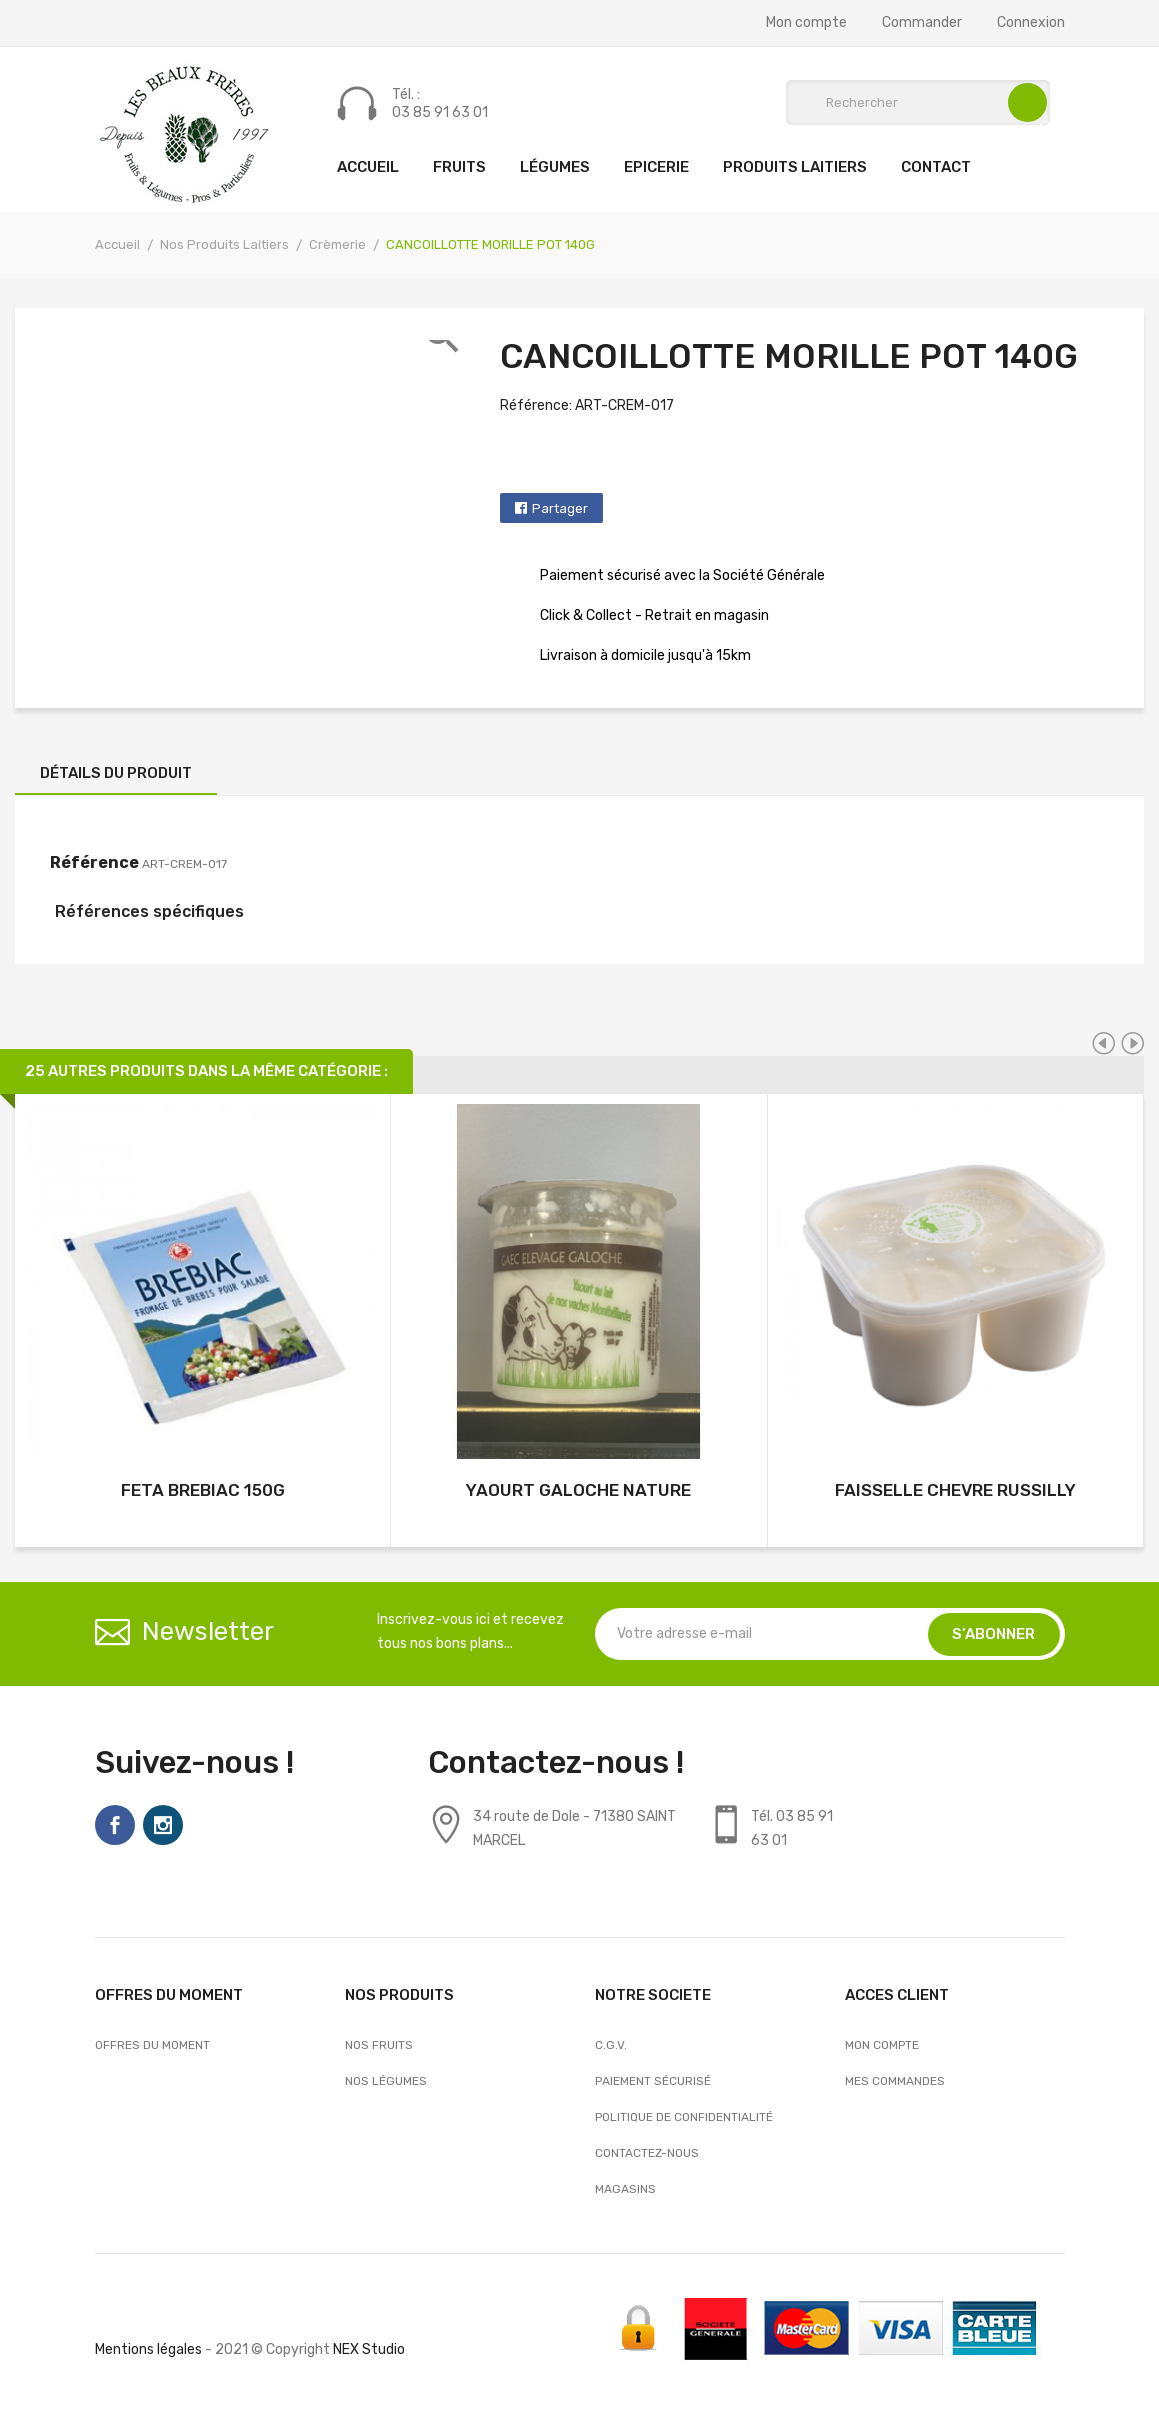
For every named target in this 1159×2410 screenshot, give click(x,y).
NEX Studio (369, 2349)
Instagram (163, 1825)
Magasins (625, 2189)
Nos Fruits (379, 2045)
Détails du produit (116, 773)
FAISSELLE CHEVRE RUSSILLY (955, 1490)
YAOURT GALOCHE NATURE (578, 1490)
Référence (94, 862)
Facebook (115, 1825)
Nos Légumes (386, 2081)
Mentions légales (148, 2349)
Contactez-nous (647, 2153)
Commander (922, 23)
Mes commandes (895, 2081)
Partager (560, 508)
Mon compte (806, 23)
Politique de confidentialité (684, 2117)
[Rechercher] (918, 102)
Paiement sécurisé (653, 2081)
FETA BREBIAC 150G (203, 1490)
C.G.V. (611, 2045)
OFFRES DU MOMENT (152, 2045)
